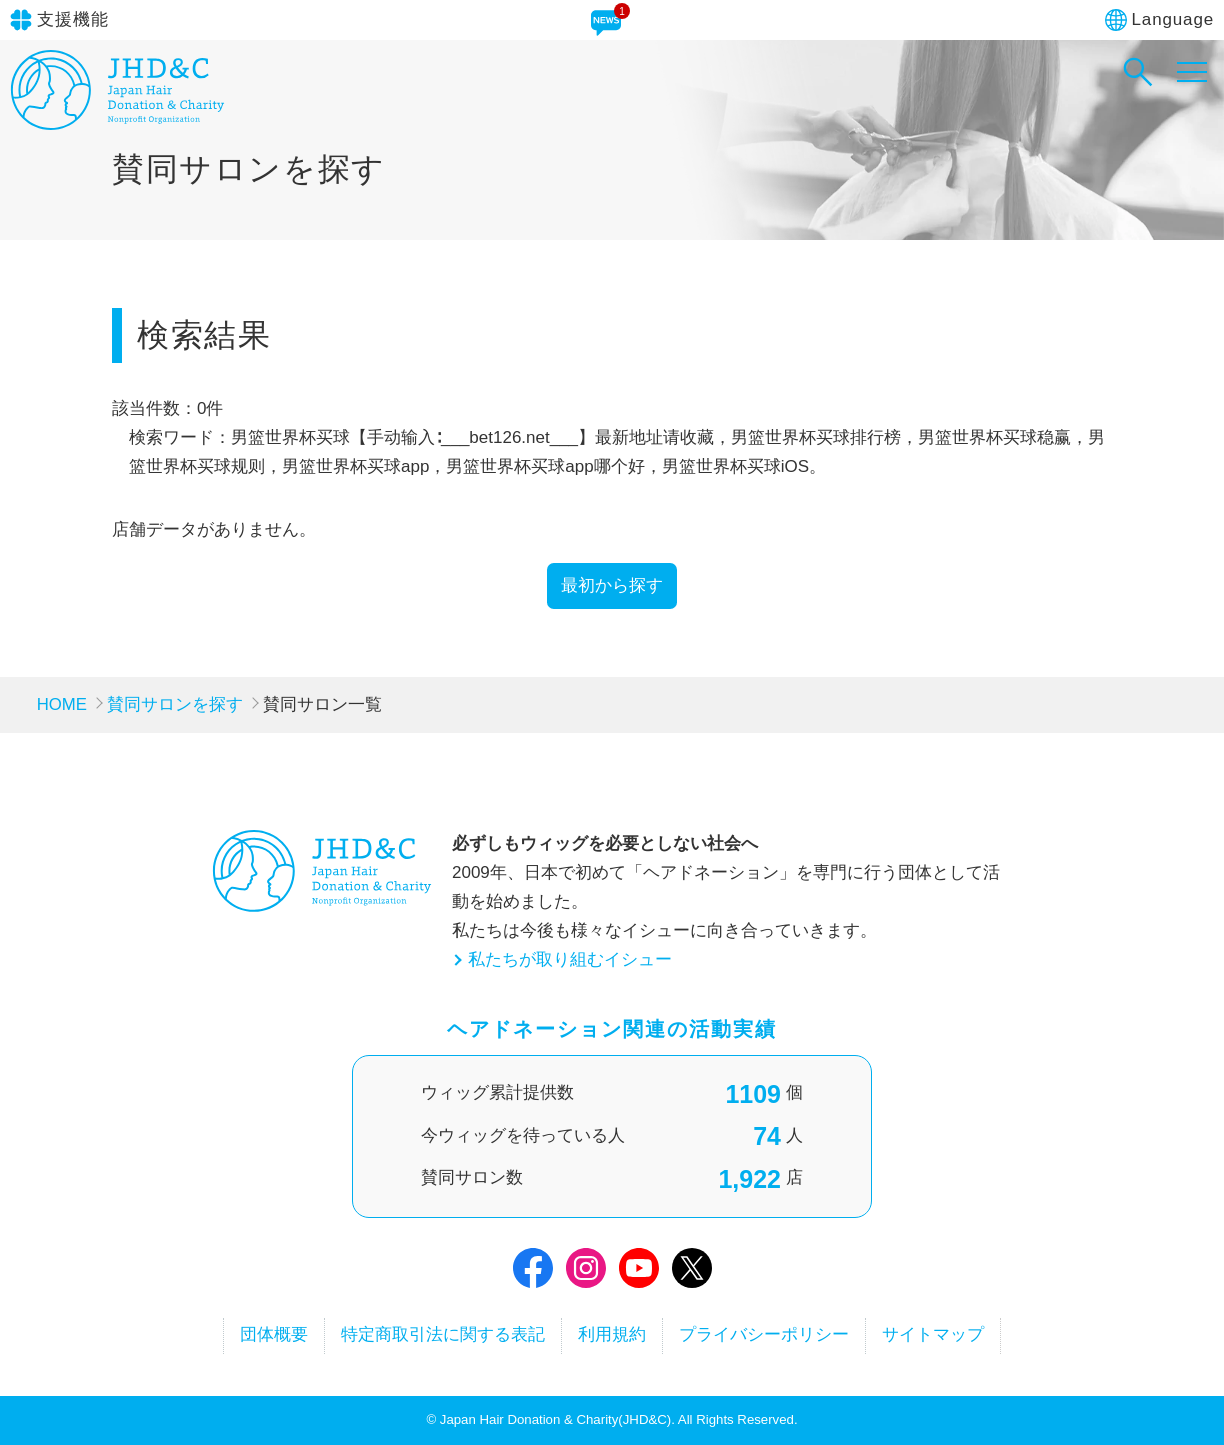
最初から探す (612, 585)
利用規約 (612, 1335)
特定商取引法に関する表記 (441, 1335)
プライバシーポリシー (766, 1335)
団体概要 (270, 1335)
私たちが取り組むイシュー (570, 959)
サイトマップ (937, 1335)
